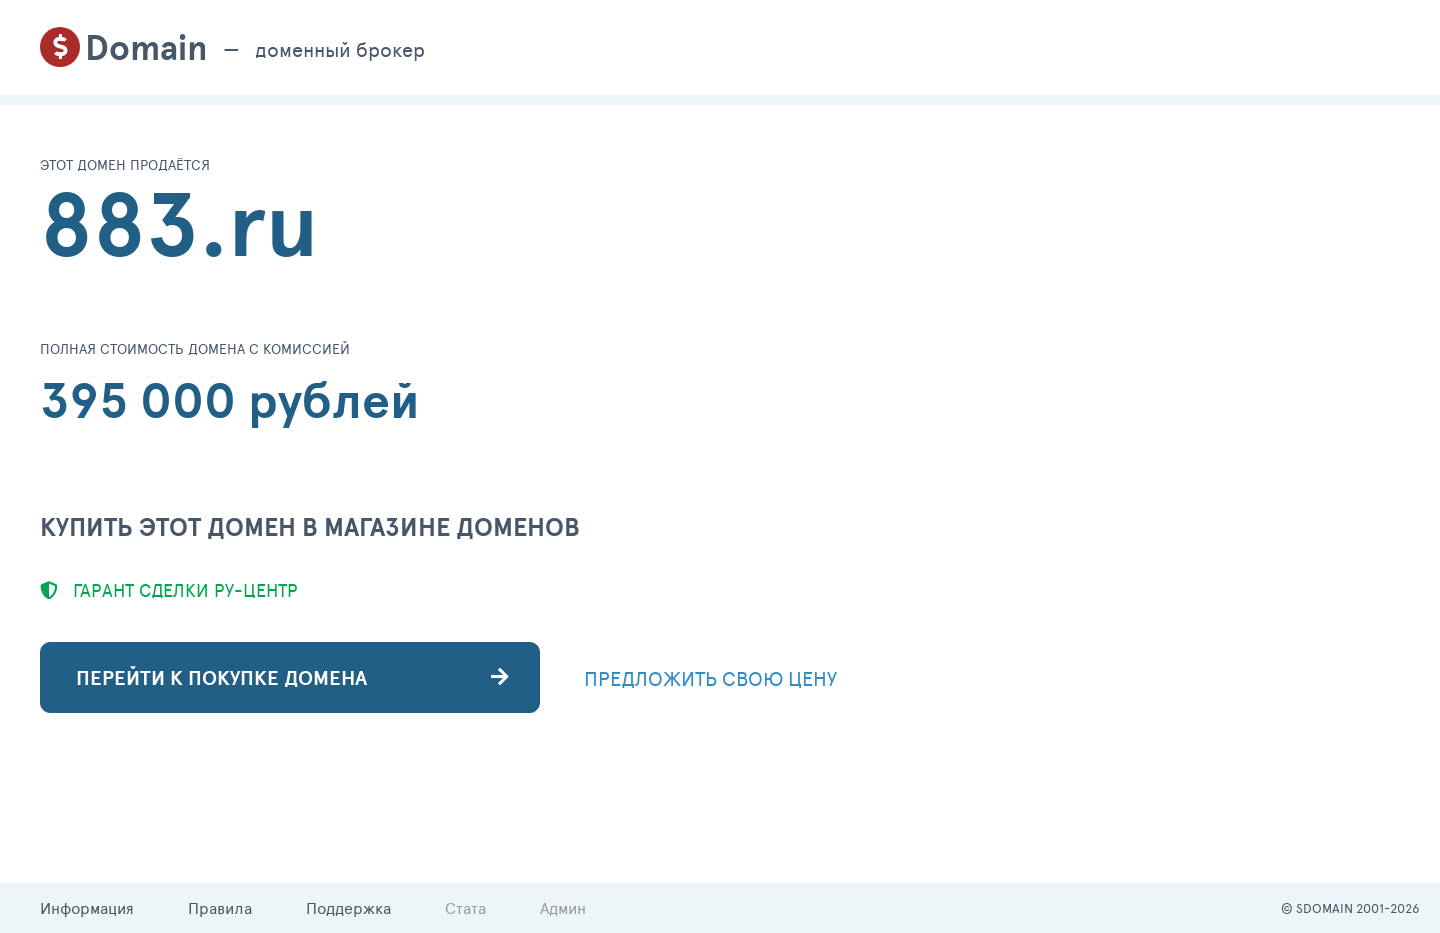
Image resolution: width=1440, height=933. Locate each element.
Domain (146, 47)
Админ (563, 907)
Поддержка (348, 907)
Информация (87, 907)
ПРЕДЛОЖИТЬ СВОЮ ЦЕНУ (710, 678)
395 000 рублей (230, 400)
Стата (465, 907)
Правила (220, 907)
